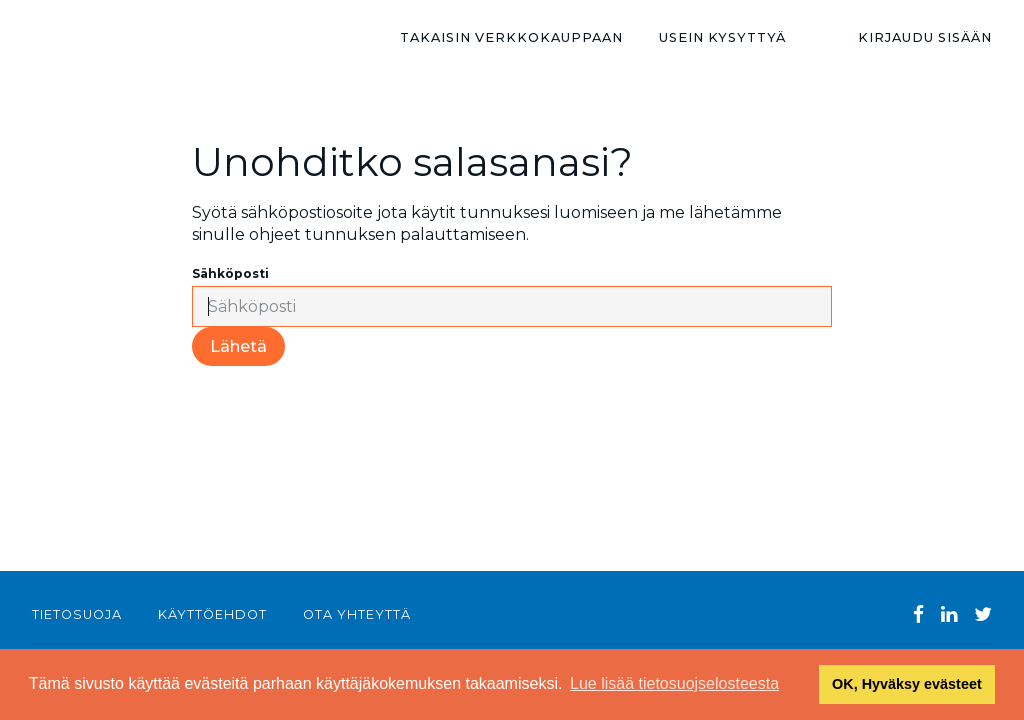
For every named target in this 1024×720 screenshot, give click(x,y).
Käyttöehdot (212, 614)
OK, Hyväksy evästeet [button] (907, 684)
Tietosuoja (77, 614)
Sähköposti (230, 273)
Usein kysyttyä (722, 37)
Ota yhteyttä (357, 614)
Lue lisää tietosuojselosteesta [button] (674, 683)
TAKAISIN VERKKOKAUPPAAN (511, 37)
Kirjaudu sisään (925, 37)
